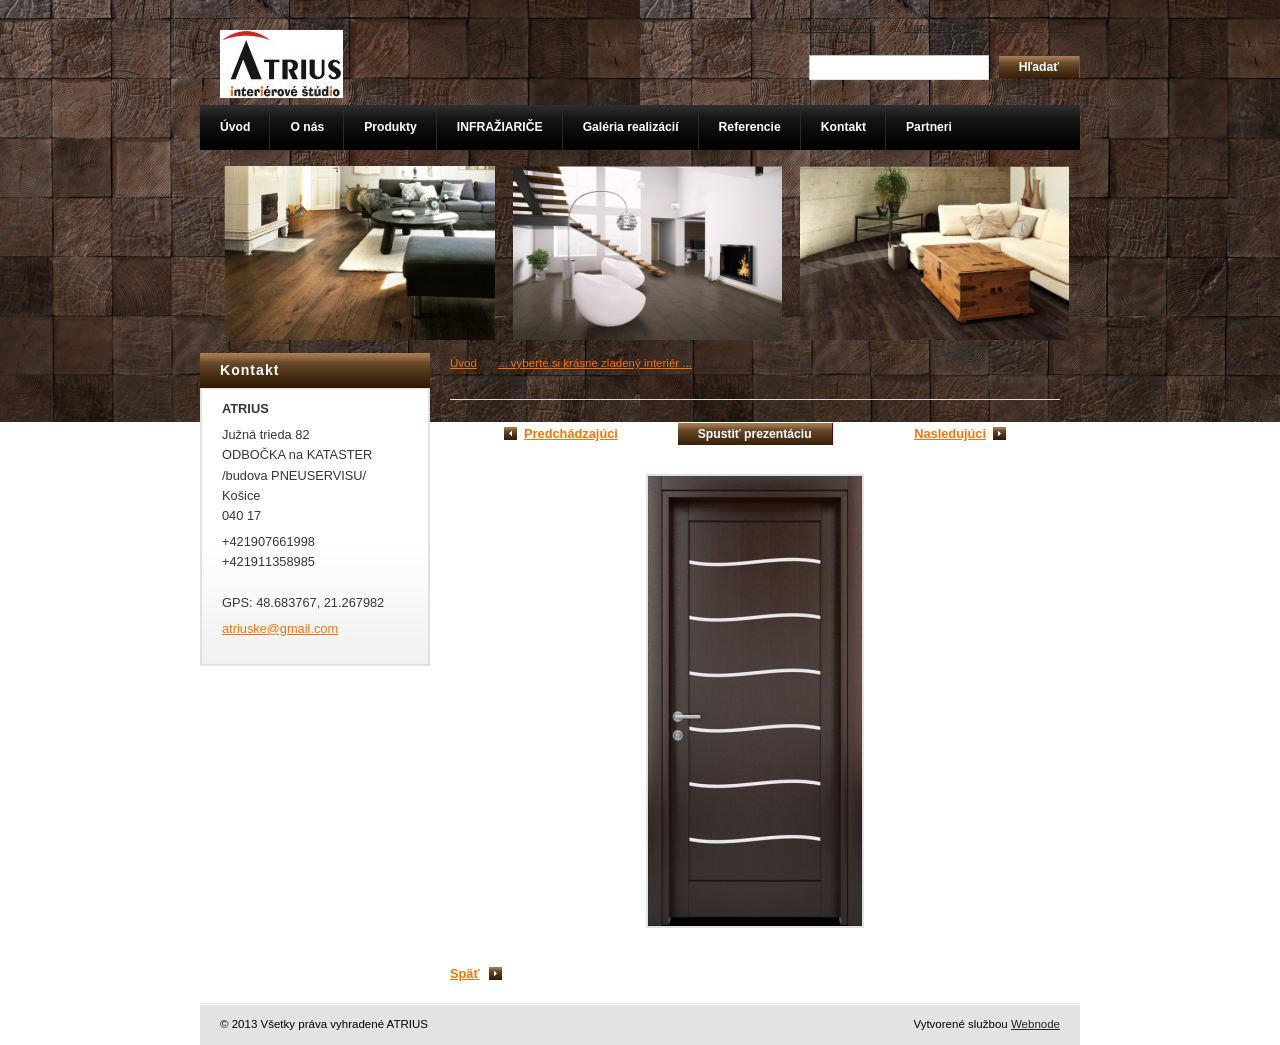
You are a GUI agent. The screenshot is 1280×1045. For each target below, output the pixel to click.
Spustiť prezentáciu (755, 434)
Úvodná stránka (838, 27)
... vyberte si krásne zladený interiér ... (595, 363)
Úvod (463, 363)
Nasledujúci (950, 433)
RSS (1009, 27)
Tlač (1058, 27)
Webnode (1035, 1024)
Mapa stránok (937, 27)
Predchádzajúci (571, 433)
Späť (465, 973)
